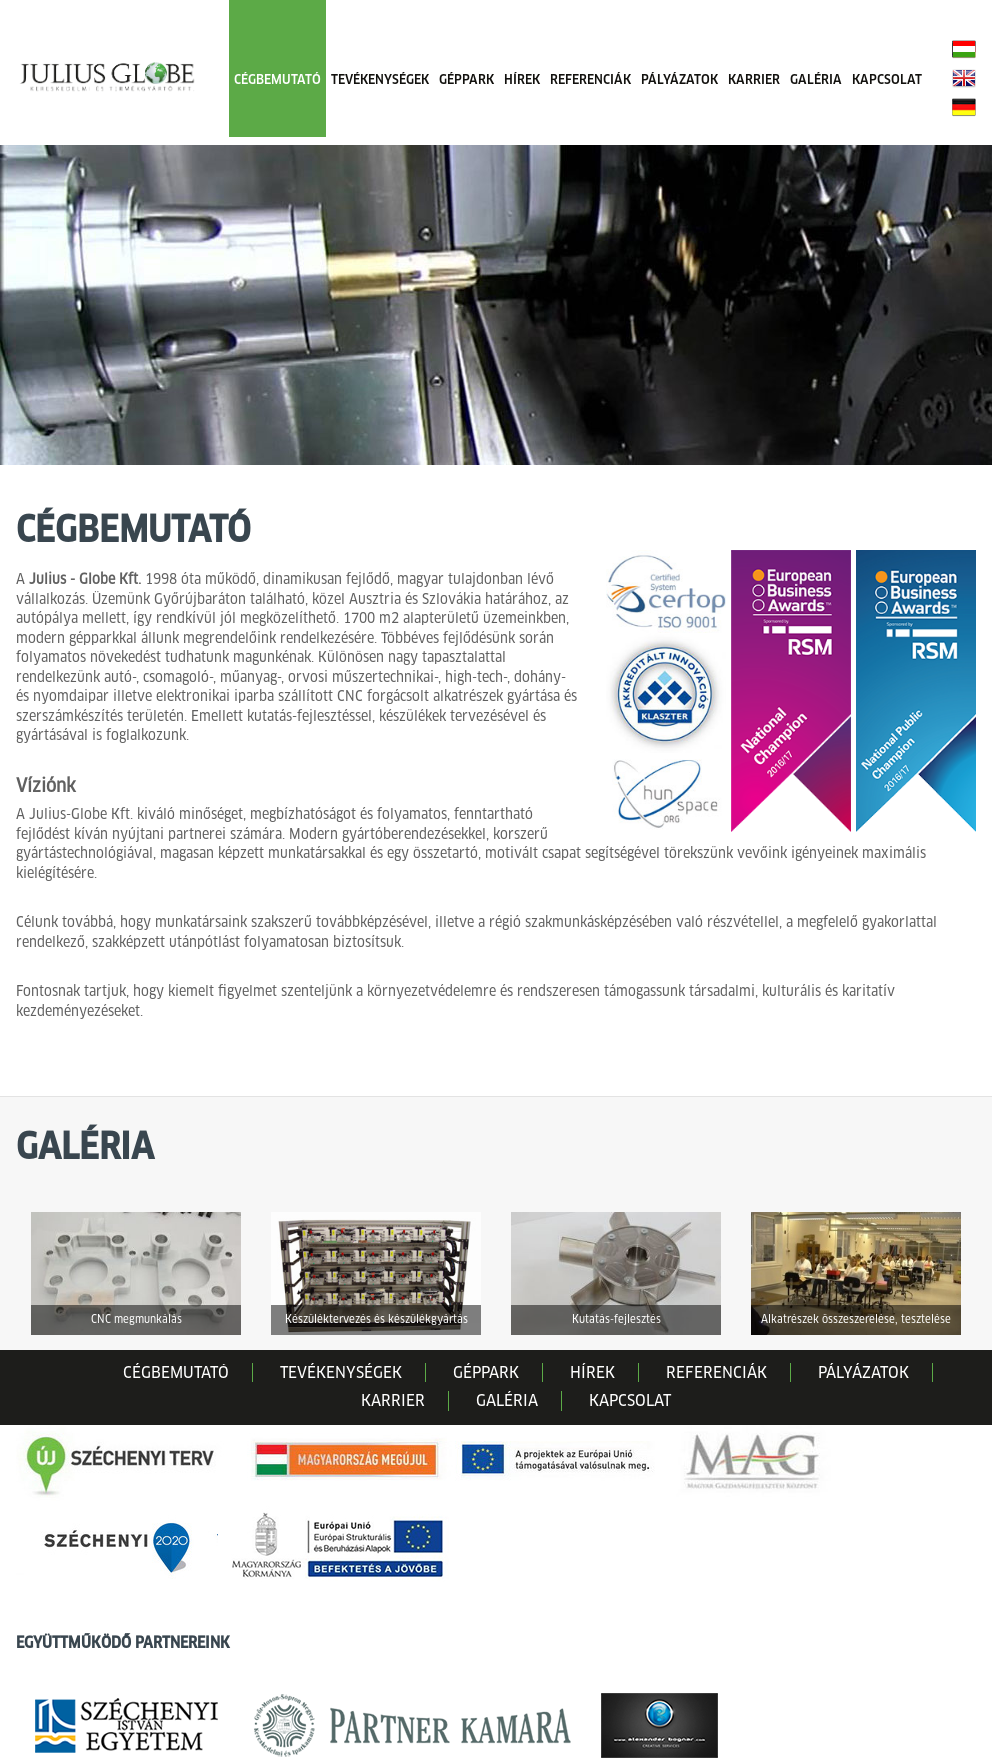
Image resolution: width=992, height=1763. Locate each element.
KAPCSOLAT (887, 79)
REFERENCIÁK (590, 79)
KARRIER (754, 79)
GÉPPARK (466, 79)
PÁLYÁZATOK (679, 79)
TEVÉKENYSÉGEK (380, 79)
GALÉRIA (816, 79)
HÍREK (522, 79)
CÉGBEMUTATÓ (277, 79)
